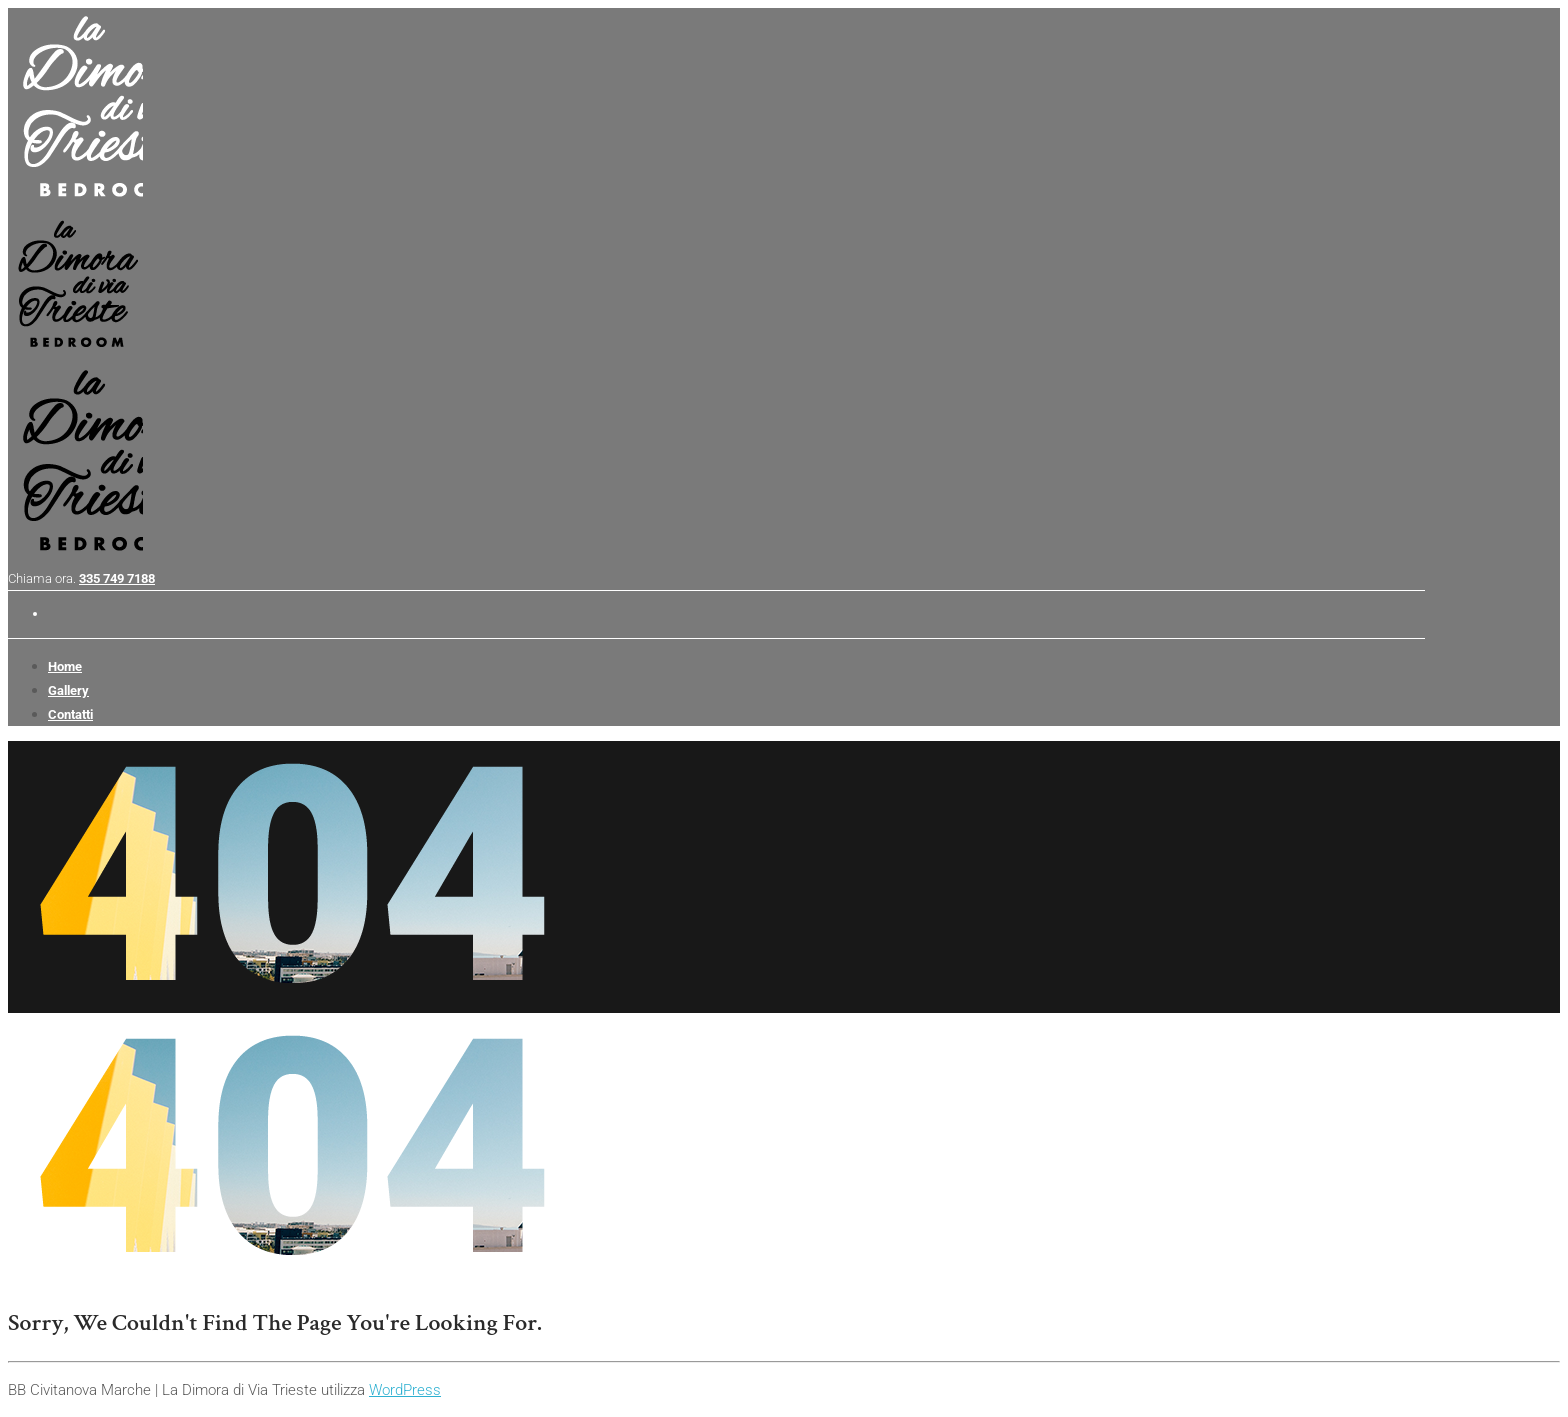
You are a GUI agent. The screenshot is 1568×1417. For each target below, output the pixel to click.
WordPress (405, 1390)
